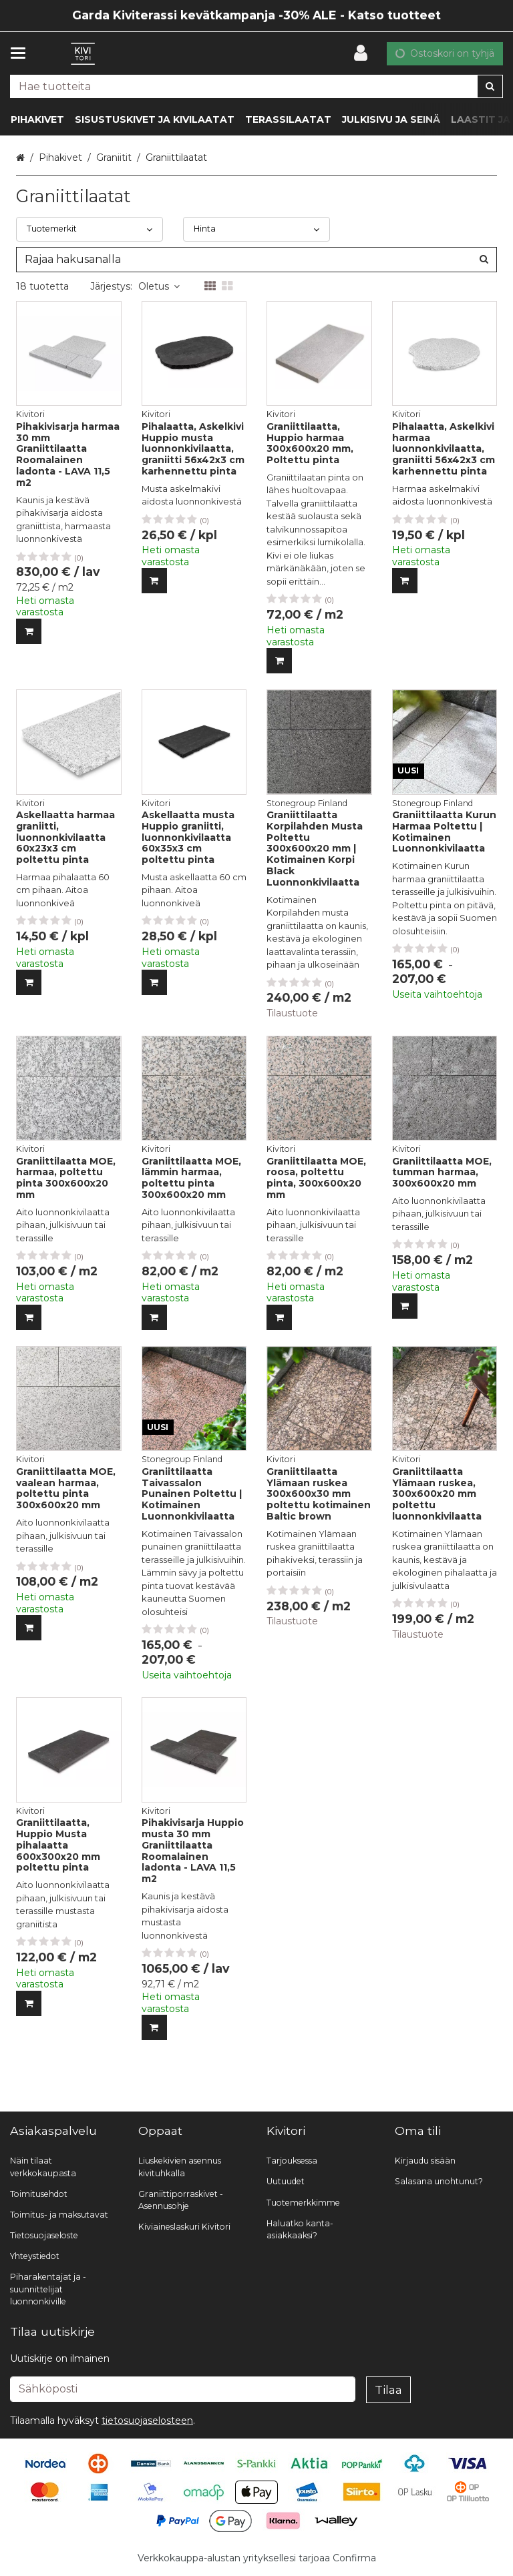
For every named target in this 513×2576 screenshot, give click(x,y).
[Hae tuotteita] (256, 86)
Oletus (159, 286)
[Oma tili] (364, 53)
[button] (147, 2420)
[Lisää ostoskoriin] (28, 631)
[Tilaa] (388, 2389)
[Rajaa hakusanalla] (256, 259)
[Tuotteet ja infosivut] (22, 53)
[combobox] (256, 86)
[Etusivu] (83, 53)
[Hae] (490, 86)
